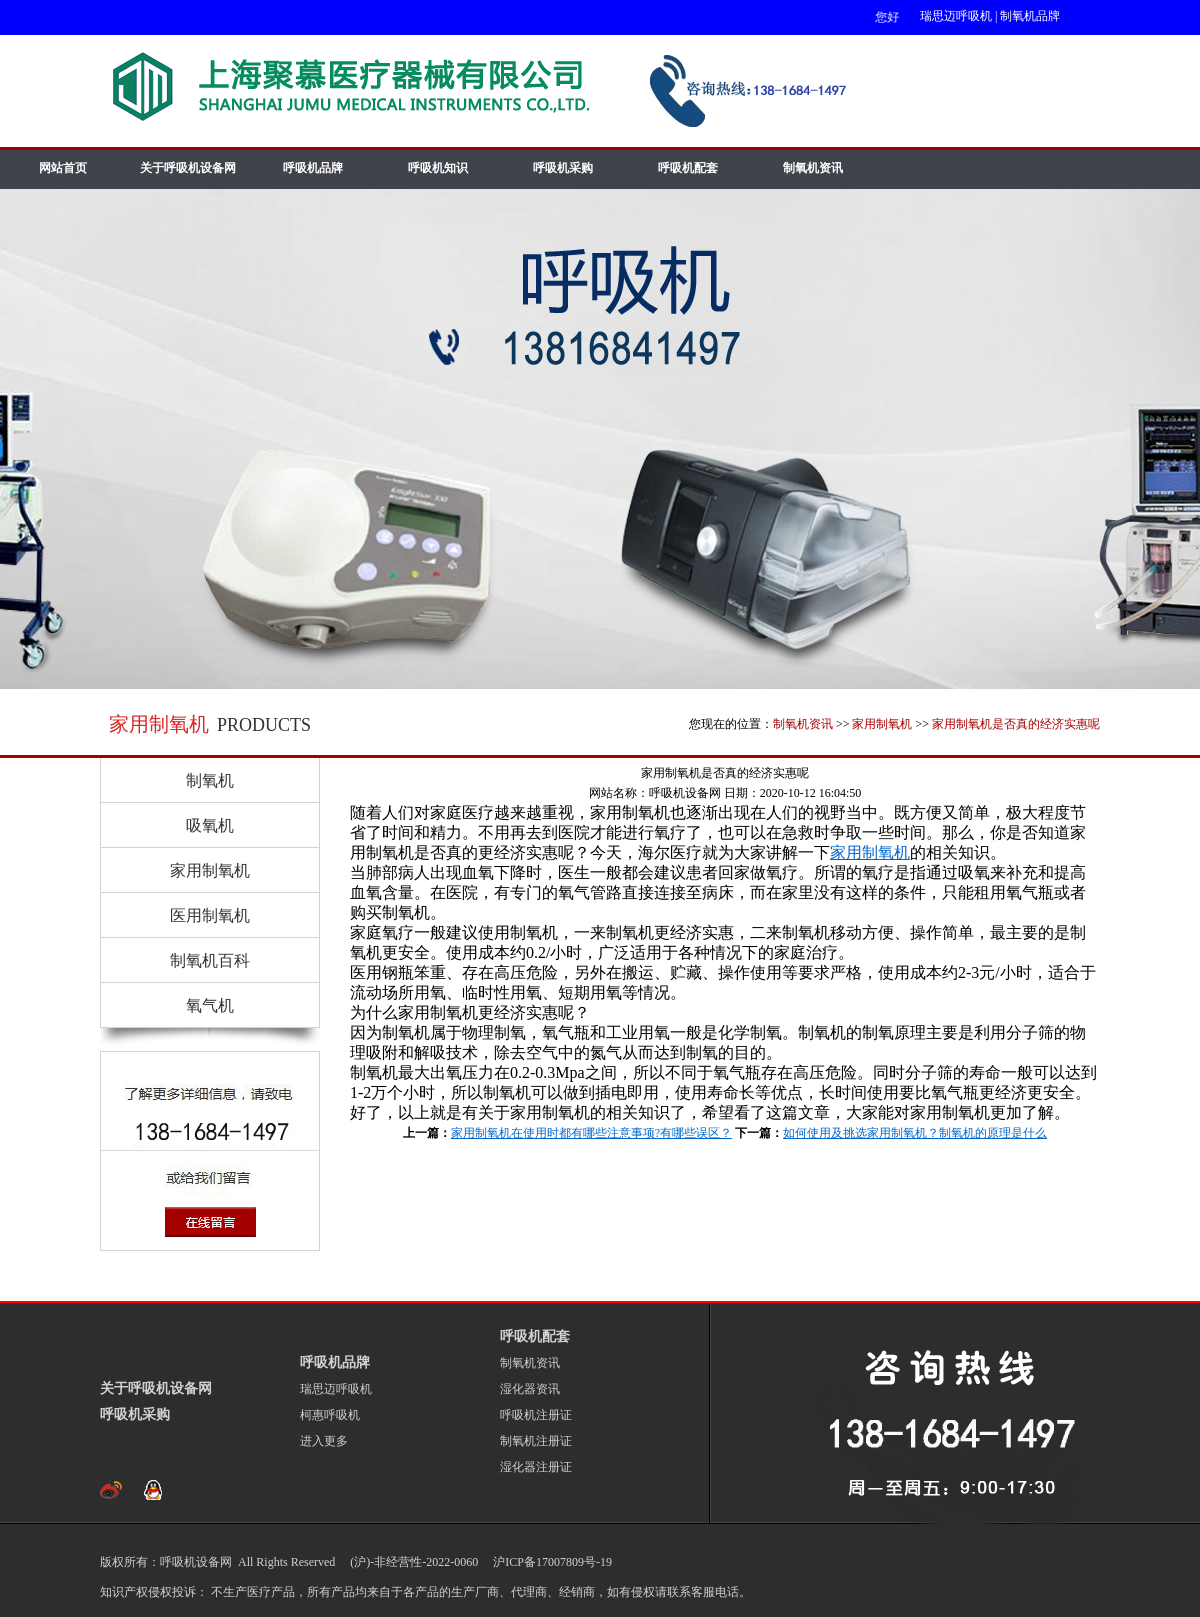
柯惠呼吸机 (330, 1415)
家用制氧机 (882, 724)
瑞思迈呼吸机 (956, 16)
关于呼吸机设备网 (188, 168)
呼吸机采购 (563, 168)
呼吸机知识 (438, 168)
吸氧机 (210, 825)
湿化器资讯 (530, 1389)
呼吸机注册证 (536, 1415)
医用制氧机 (210, 915)
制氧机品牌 (1030, 16)
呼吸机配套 (688, 168)
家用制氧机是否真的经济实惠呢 (1016, 724)
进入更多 (324, 1441)
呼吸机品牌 (313, 168)
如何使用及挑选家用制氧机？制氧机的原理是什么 (915, 1133)
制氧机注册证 (536, 1441)
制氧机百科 (210, 960)
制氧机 (210, 780)
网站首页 (63, 168)
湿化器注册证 (536, 1467)
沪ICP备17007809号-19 (551, 1562)
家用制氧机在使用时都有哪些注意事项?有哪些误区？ (591, 1133)
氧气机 (210, 1005)
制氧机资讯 (813, 168)
